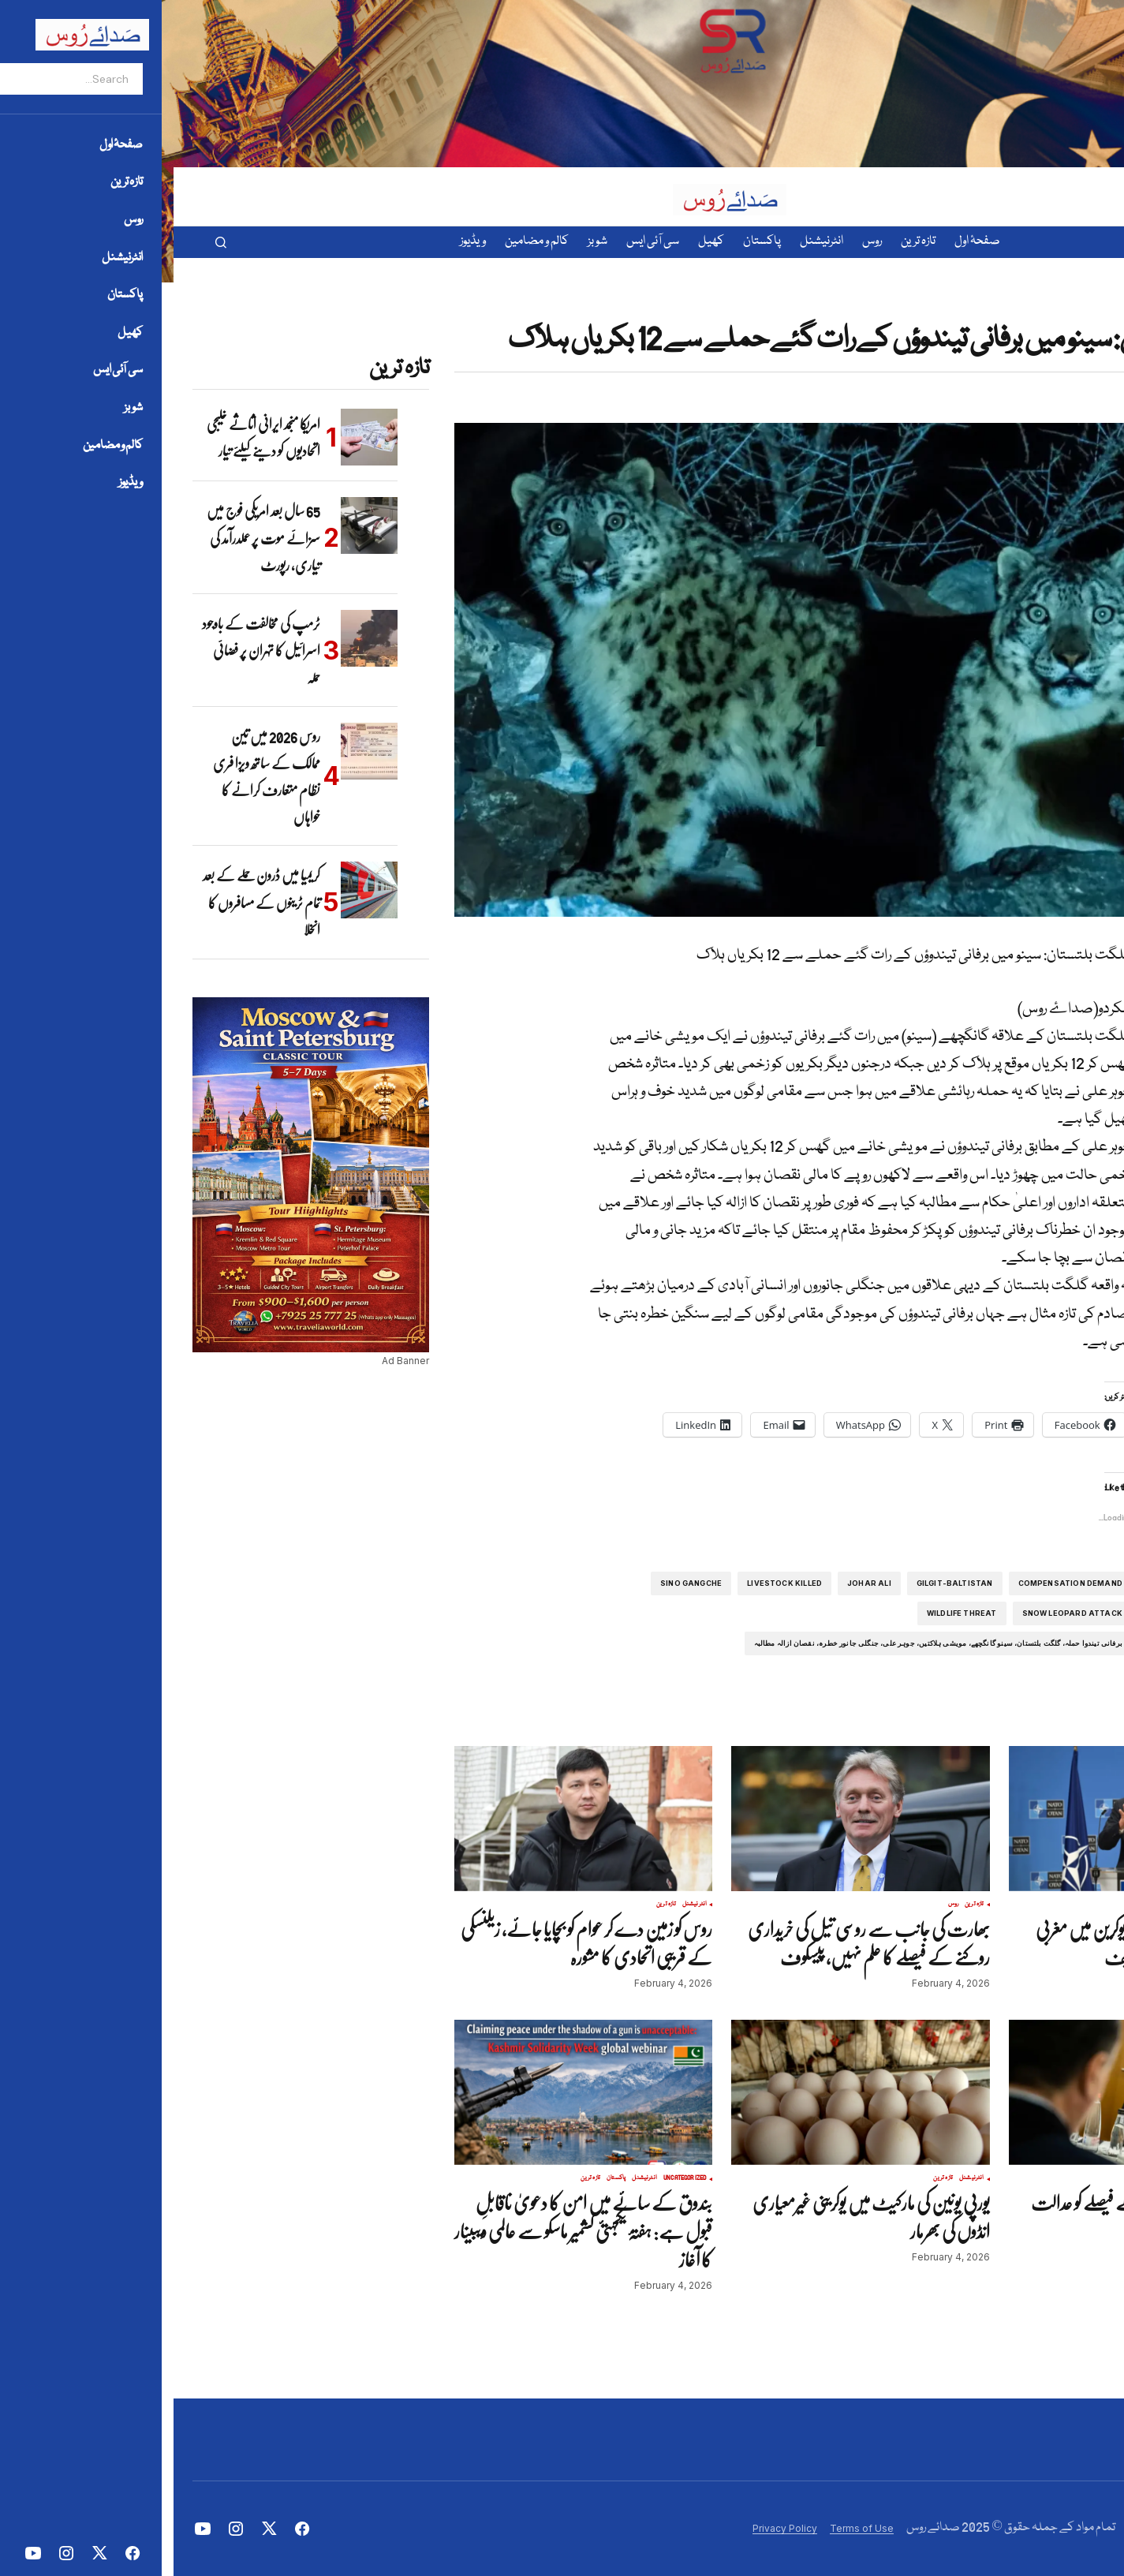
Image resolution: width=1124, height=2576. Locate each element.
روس (780, 1905)
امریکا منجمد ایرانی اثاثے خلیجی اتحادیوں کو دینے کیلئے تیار (90, 437)
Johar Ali (696, 1583)
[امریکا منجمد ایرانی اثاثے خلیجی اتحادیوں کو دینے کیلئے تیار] (195, 437)
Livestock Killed (610, 1583)
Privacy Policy (611, 2528)
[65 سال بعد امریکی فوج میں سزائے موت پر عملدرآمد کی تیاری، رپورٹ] (195, 525)
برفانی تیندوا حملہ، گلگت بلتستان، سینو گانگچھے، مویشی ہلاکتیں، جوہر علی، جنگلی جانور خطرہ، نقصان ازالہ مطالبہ (765, 1643)
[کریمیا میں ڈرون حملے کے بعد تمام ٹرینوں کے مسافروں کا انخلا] (195, 890)
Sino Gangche (517, 1583)
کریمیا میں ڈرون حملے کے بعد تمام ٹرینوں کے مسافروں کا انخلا (88, 902)
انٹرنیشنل (1075, 1905)
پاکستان (1078, 312)
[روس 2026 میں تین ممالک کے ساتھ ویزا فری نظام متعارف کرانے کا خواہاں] (195, 751)
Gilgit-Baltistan (781, 1583)
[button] (47, 242)
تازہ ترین (1052, 312)
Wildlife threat (788, 1613)
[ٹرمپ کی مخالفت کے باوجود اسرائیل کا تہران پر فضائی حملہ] (195, 638)
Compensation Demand (897, 1583)
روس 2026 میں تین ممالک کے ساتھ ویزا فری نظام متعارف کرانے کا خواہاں (93, 777)
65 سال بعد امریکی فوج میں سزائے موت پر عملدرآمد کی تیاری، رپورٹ (90, 537)
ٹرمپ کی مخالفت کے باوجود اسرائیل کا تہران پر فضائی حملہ (87, 650)
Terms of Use (688, 2528)
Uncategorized (511, 2178)
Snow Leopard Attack (899, 1613)
